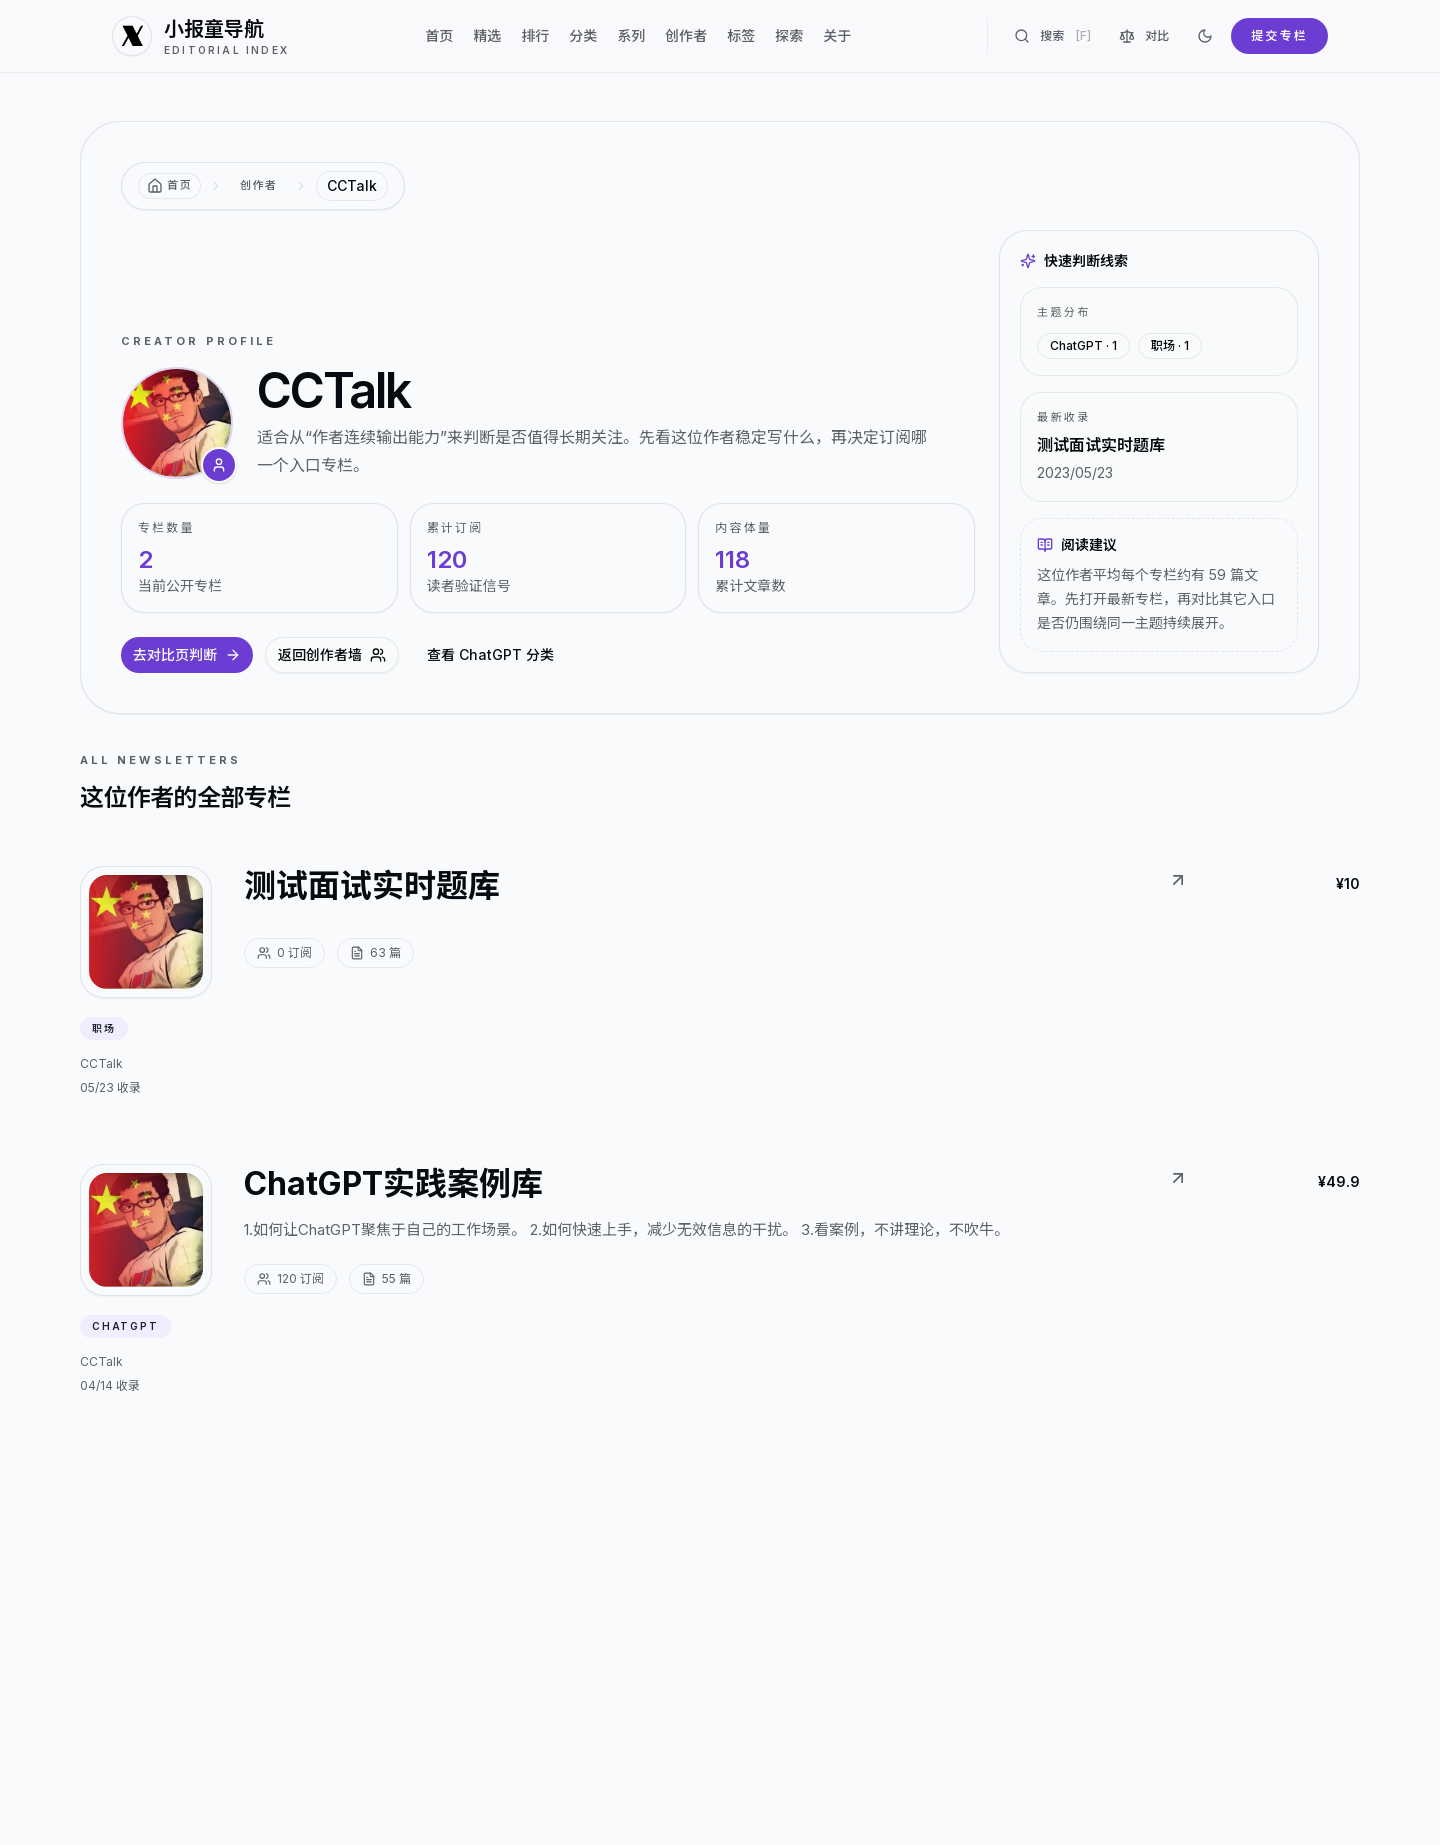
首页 (439, 35)
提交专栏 (1279, 35)
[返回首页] (169, 186)
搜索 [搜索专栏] (1052, 36)
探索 (789, 35)
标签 (741, 35)
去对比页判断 (187, 654)
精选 (487, 35)
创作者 (686, 35)
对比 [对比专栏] (1144, 36)
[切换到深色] (1205, 36)
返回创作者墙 (332, 654)
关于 (837, 35)
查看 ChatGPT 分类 (490, 654)
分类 (583, 35)
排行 (535, 35)
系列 (631, 35)
